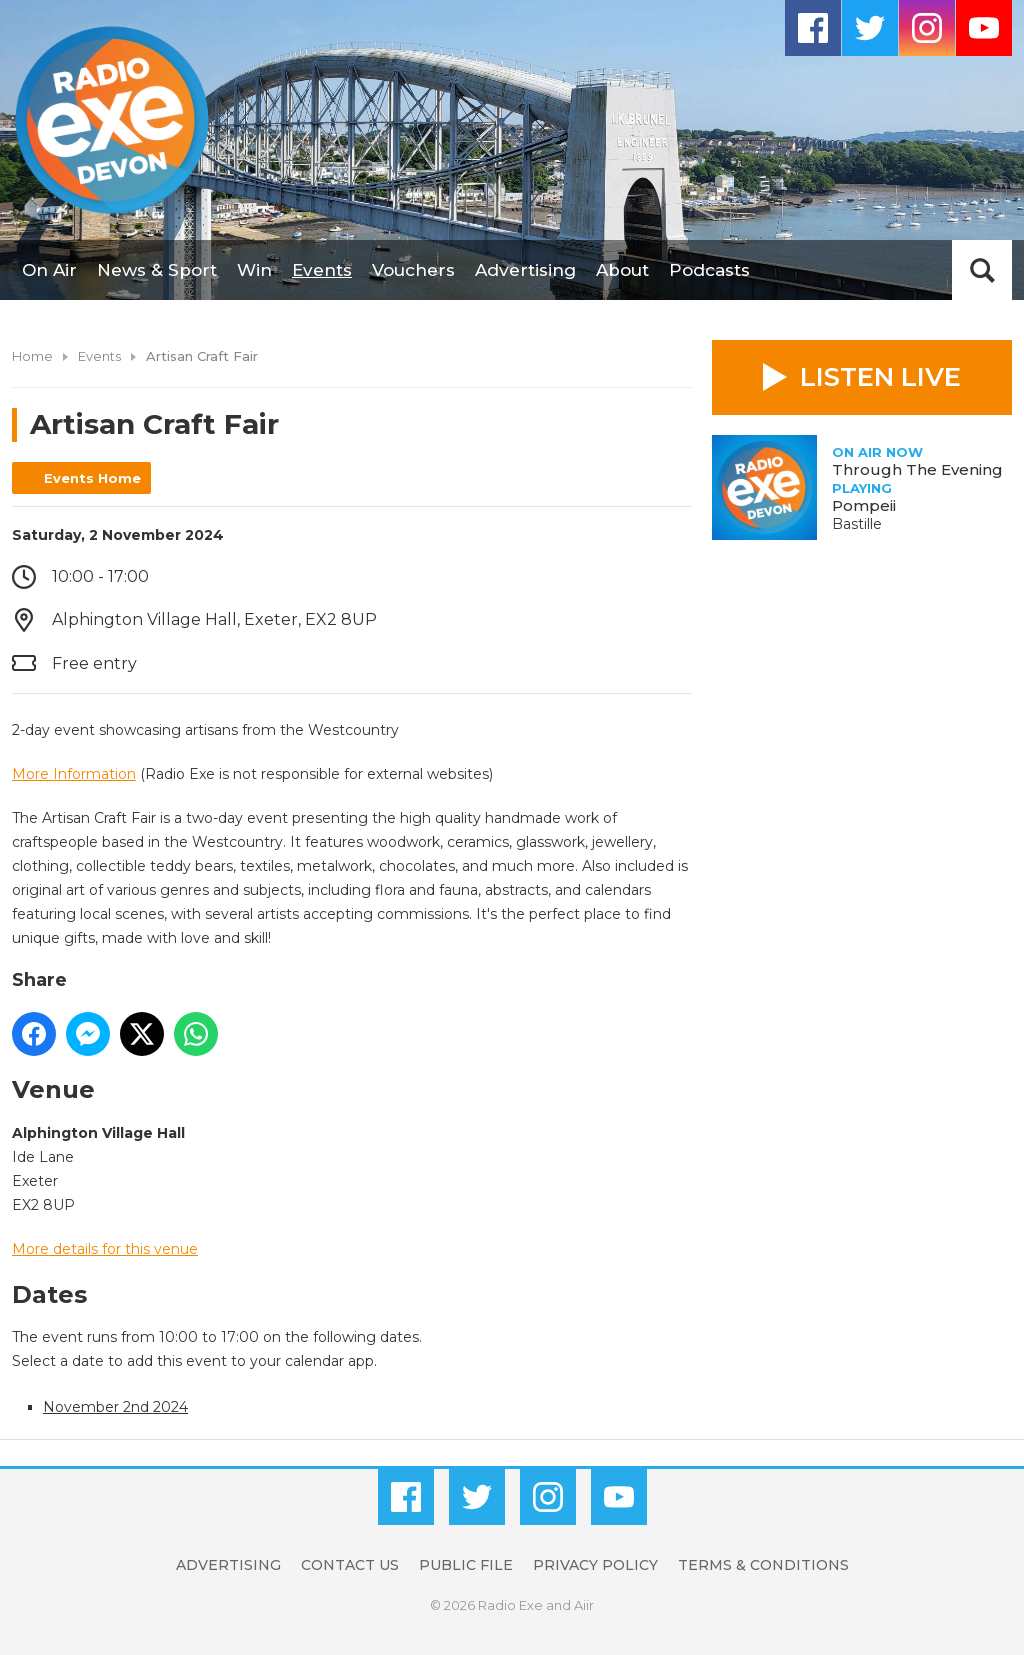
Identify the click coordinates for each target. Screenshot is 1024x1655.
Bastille (857, 524)
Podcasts (709, 270)
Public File (466, 1565)
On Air (49, 270)
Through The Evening (917, 469)
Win (254, 270)
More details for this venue (105, 1249)
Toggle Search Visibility (982, 270)
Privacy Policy (595, 1565)
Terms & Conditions (763, 1565)
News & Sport (157, 270)
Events (322, 270)
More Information (74, 774)
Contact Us (350, 1565)
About (622, 270)
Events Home (92, 478)
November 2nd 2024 (115, 1407)
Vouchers (413, 270)
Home (32, 356)
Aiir (584, 1605)
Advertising (525, 270)
